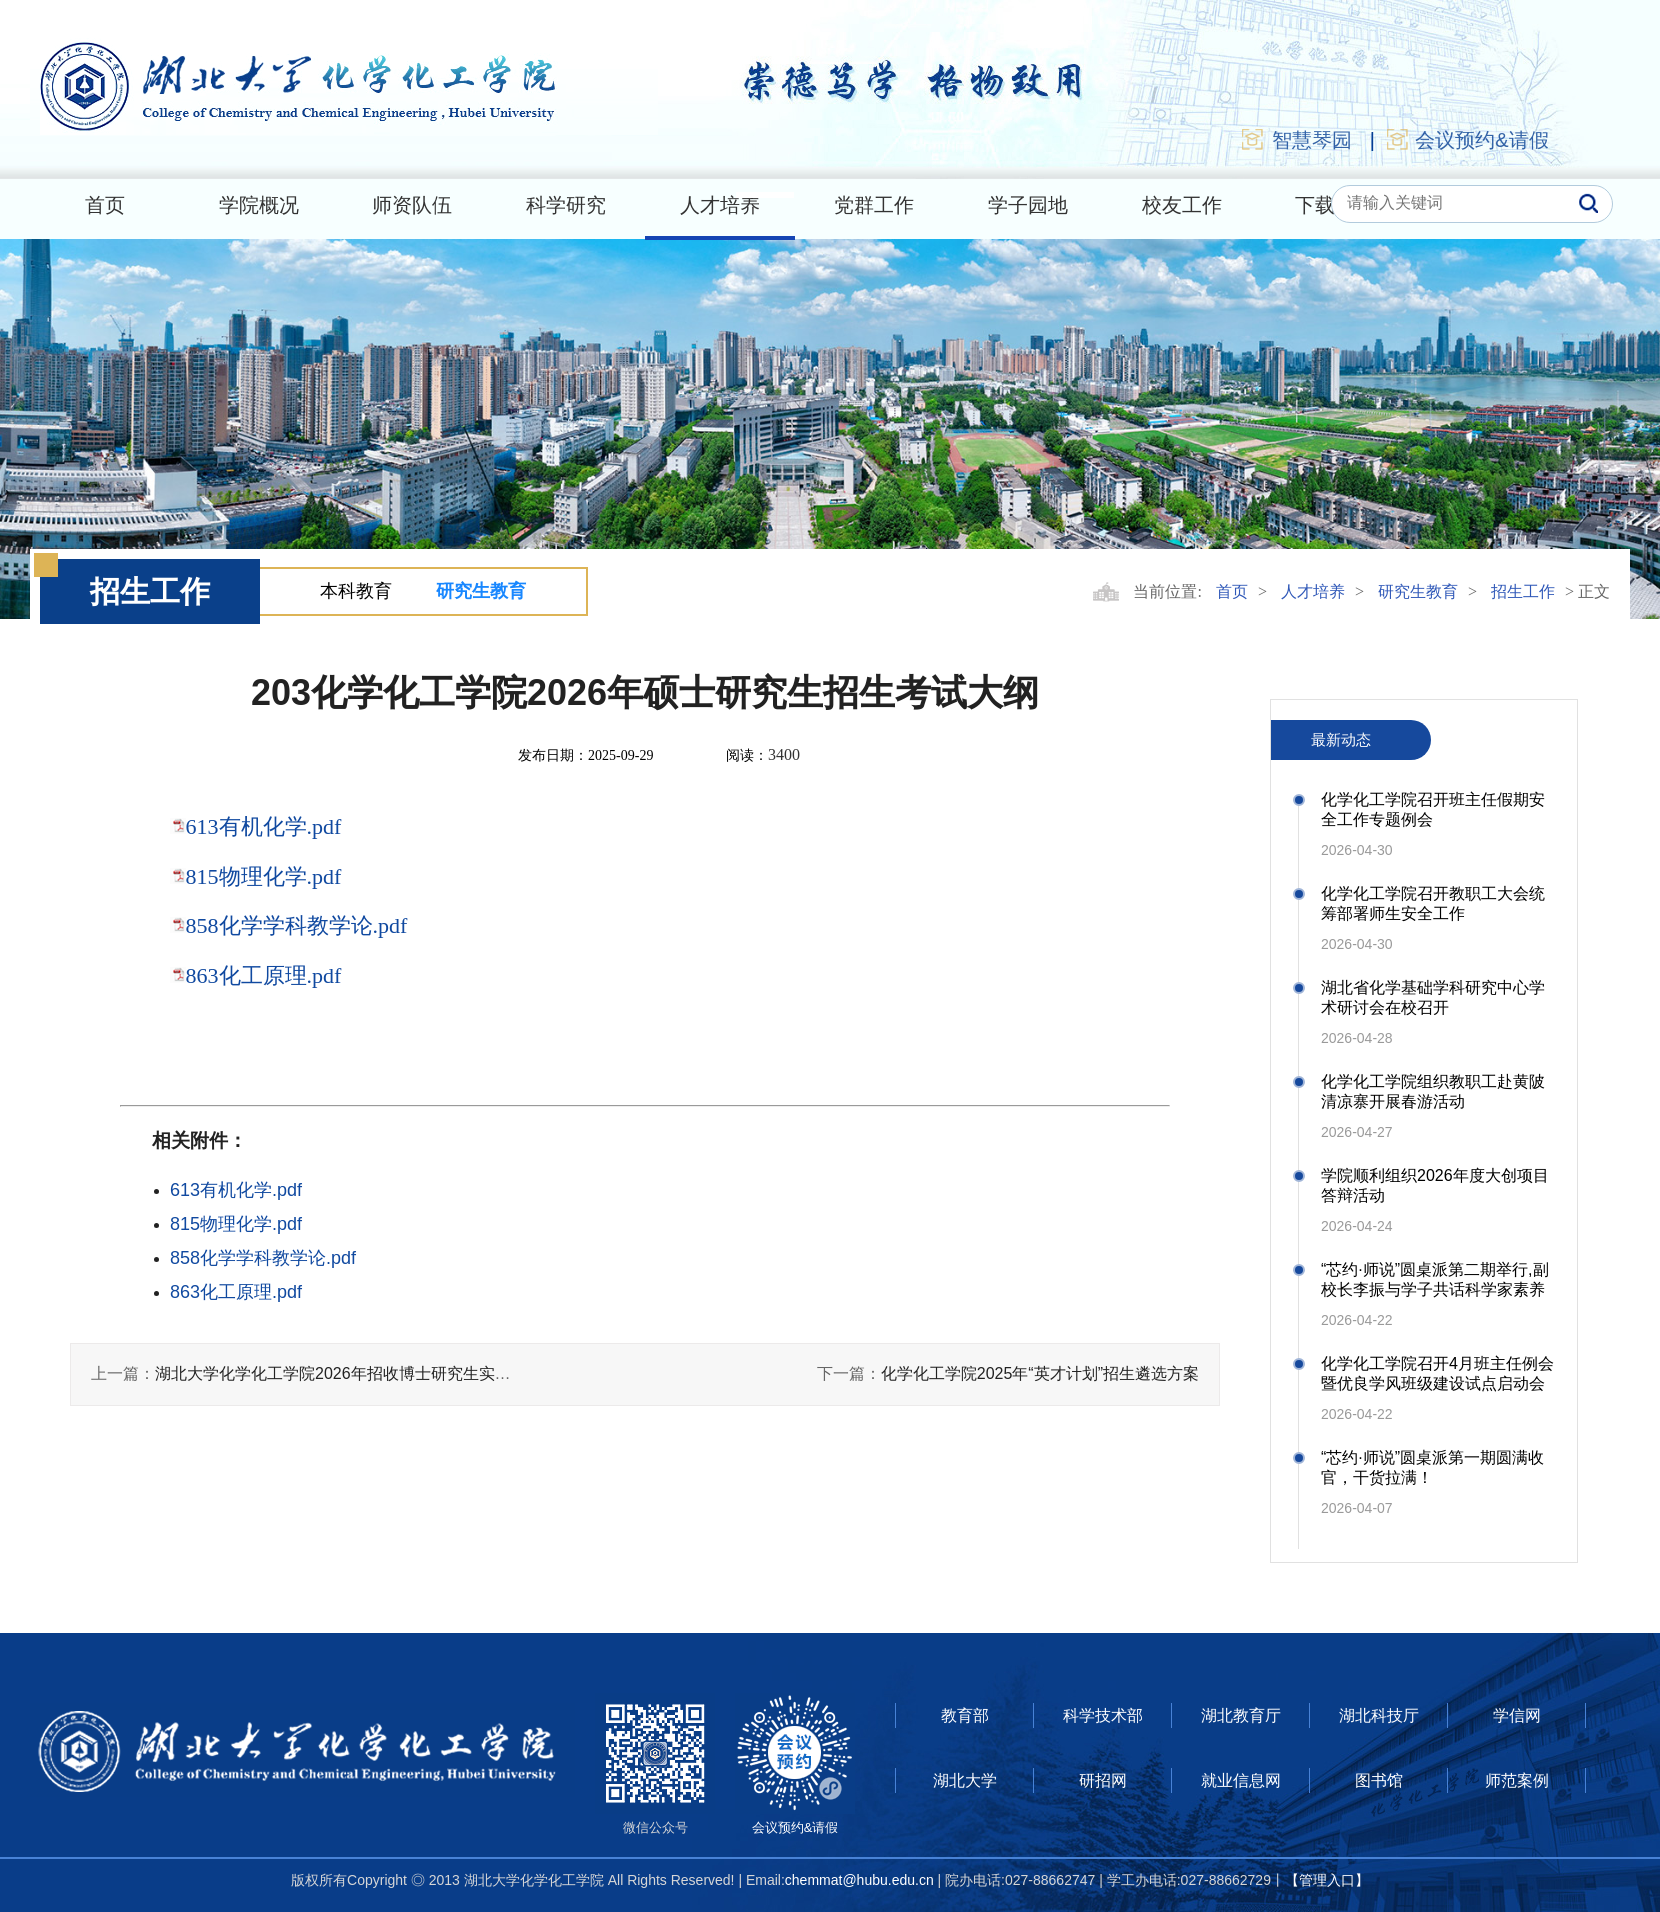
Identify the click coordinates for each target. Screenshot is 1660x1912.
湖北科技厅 (1379, 1715)
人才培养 (720, 205)
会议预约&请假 (1467, 139)
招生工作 (1523, 591)
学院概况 (259, 205)
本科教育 (356, 591)
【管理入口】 (1327, 1880)
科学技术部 (1103, 1715)
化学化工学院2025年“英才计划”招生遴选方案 (1040, 1373)
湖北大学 (965, 1780)
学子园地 (1028, 205)
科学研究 (566, 205)
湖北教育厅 (1241, 1715)
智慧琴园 (1296, 139)
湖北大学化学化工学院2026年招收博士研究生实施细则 (349, 1373)
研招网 (1103, 1780)
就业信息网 (1241, 1780)
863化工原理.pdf (264, 975)
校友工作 (1182, 205)
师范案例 (1517, 1780)
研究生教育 (481, 591)
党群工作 (874, 205)
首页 (105, 205)
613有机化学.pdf (264, 826)
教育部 (965, 1715)
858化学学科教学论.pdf (297, 925)
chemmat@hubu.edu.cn (859, 1880)
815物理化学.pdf (264, 876)
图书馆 (1379, 1780)
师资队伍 (412, 205)
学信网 (1517, 1715)
